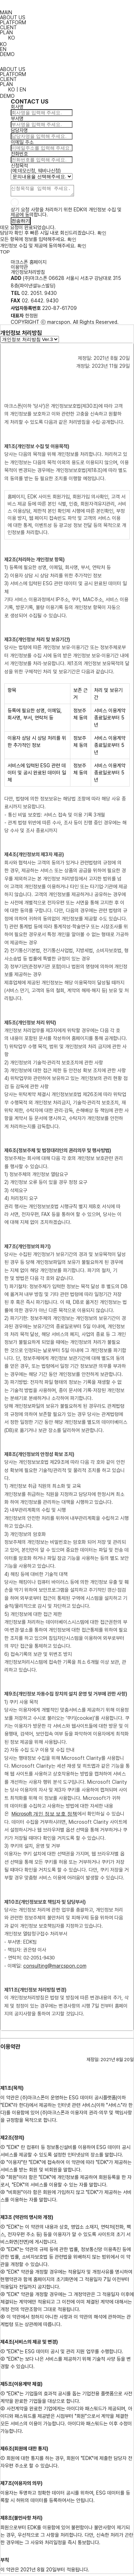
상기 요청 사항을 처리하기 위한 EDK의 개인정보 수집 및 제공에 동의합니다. (66, 214)
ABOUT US (12, 17)
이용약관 (19, 269)
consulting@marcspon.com (54, 1968)
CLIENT (8, 27)
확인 (101, 235)
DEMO (7, 54)
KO (3, 44)
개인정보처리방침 (28, 274)
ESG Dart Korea (67, 5)
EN (3, 49)
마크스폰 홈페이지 (28, 264)
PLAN (6, 32)
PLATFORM (13, 22)
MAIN (6, 12)
